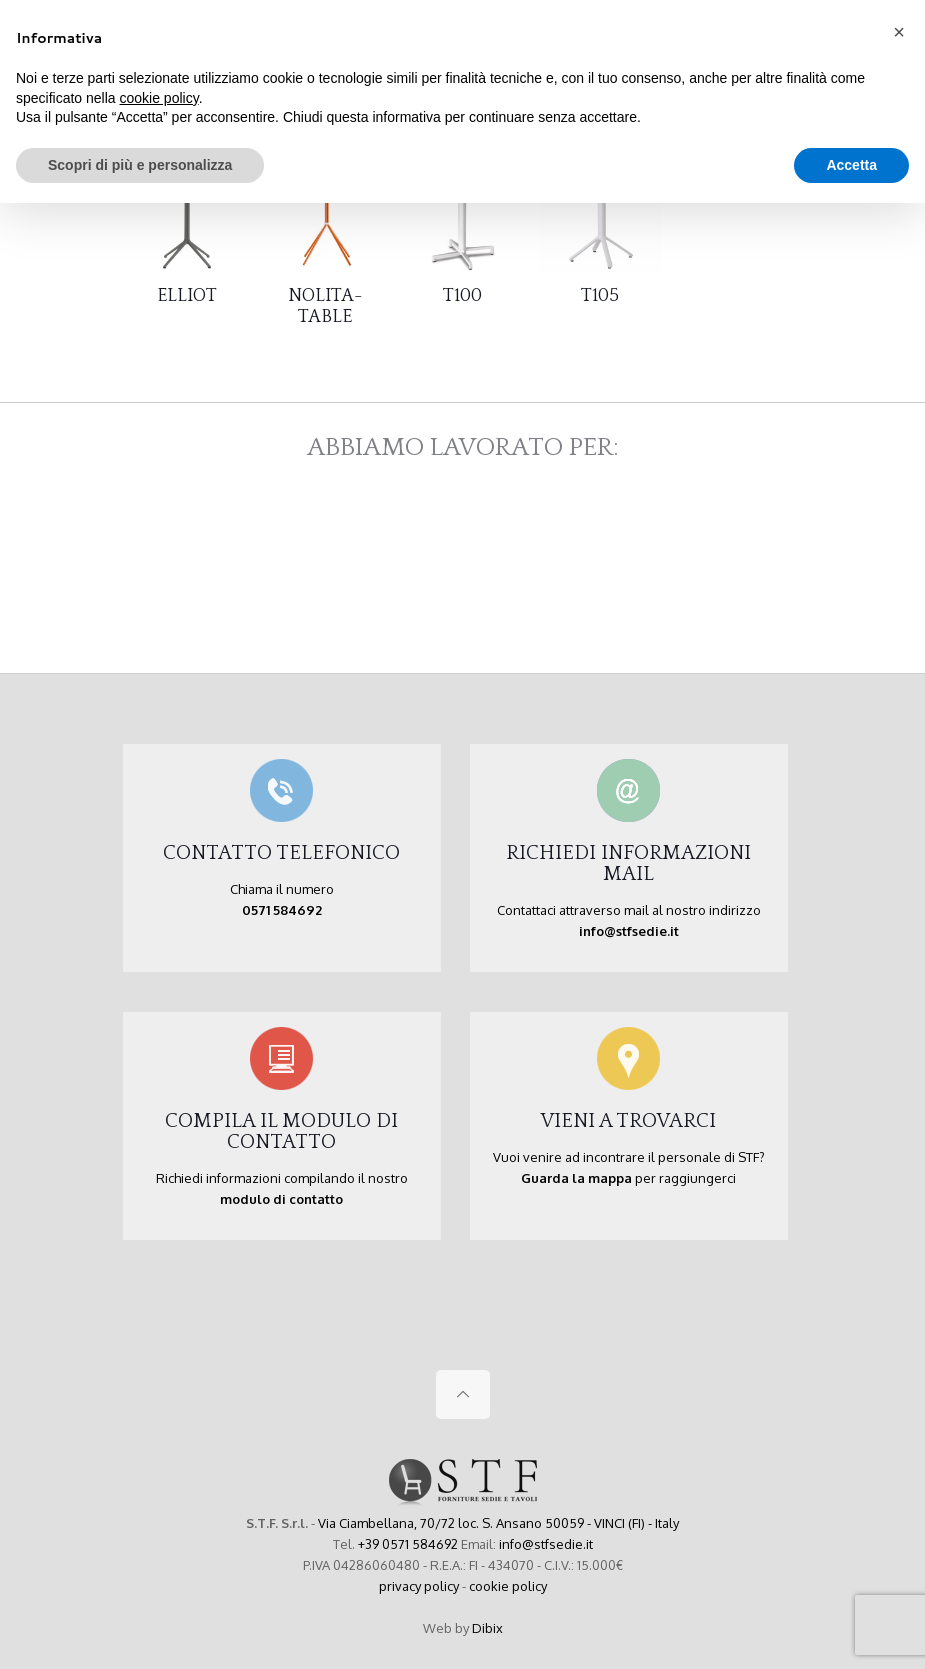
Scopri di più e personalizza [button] (140, 165)
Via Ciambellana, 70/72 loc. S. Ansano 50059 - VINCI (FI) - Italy (498, 1523)
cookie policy (508, 1586)
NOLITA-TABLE (325, 306)
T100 (462, 296)
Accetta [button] (851, 165)
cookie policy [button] (159, 98)
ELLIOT (187, 296)
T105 (600, 296)
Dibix (487, 1628)
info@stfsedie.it (546, 1544)
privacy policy (419, 1586)
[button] (899, 32)
